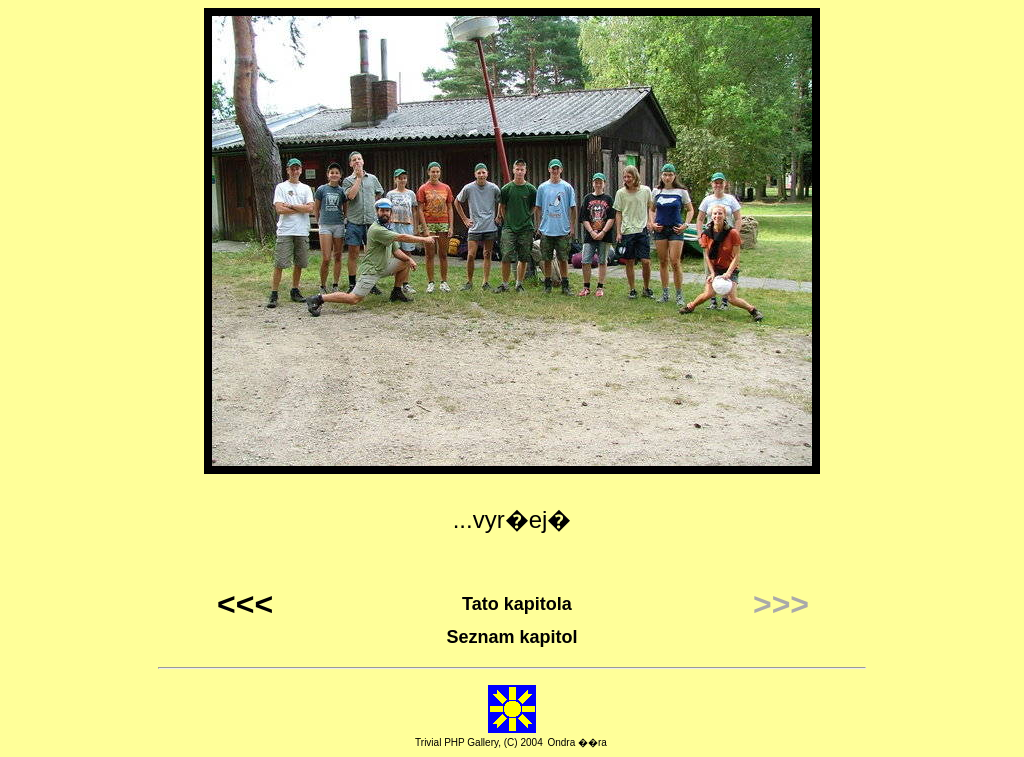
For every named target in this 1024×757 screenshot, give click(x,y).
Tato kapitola (517, 604)
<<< (245, 604)
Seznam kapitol (511, 637)
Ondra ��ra (576, 742)
